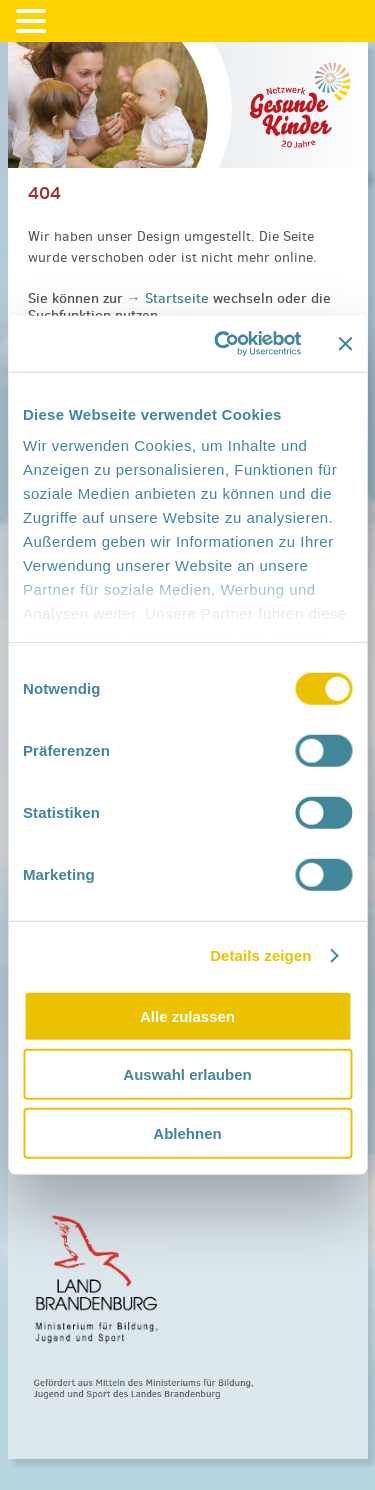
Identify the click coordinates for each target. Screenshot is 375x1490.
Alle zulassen (187, 1015)
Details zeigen (260, 955)
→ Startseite (170, 298)
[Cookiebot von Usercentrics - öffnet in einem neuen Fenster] (223, 344)
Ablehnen (187, 1132)
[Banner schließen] (345, 344)
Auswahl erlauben (187, 1074)
